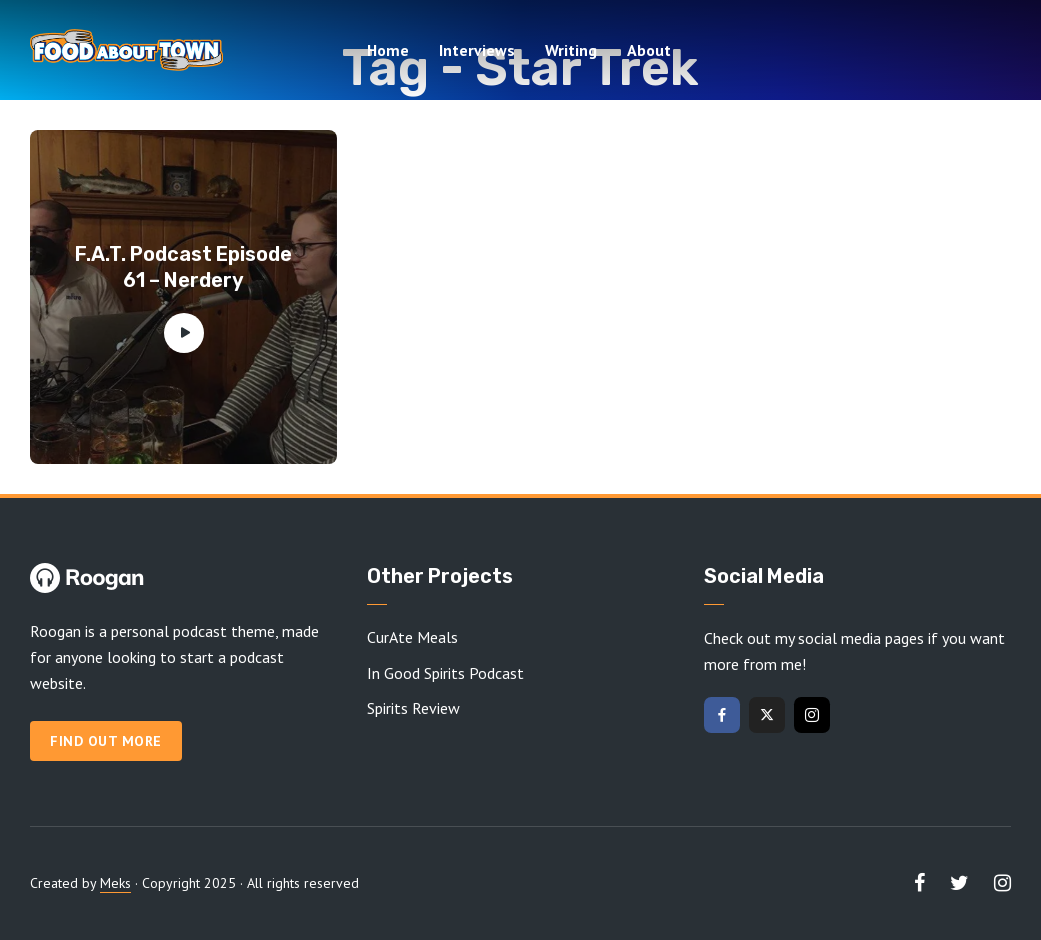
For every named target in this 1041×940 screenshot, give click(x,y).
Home (388, 50)
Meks (115, 883)
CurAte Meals (412, 637)
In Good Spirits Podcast (445, 673)
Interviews (477, 50)
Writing (571, 50)
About (649, 50)
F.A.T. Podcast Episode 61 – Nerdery (183, 267)
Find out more (106, 741)
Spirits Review (413, 708)
